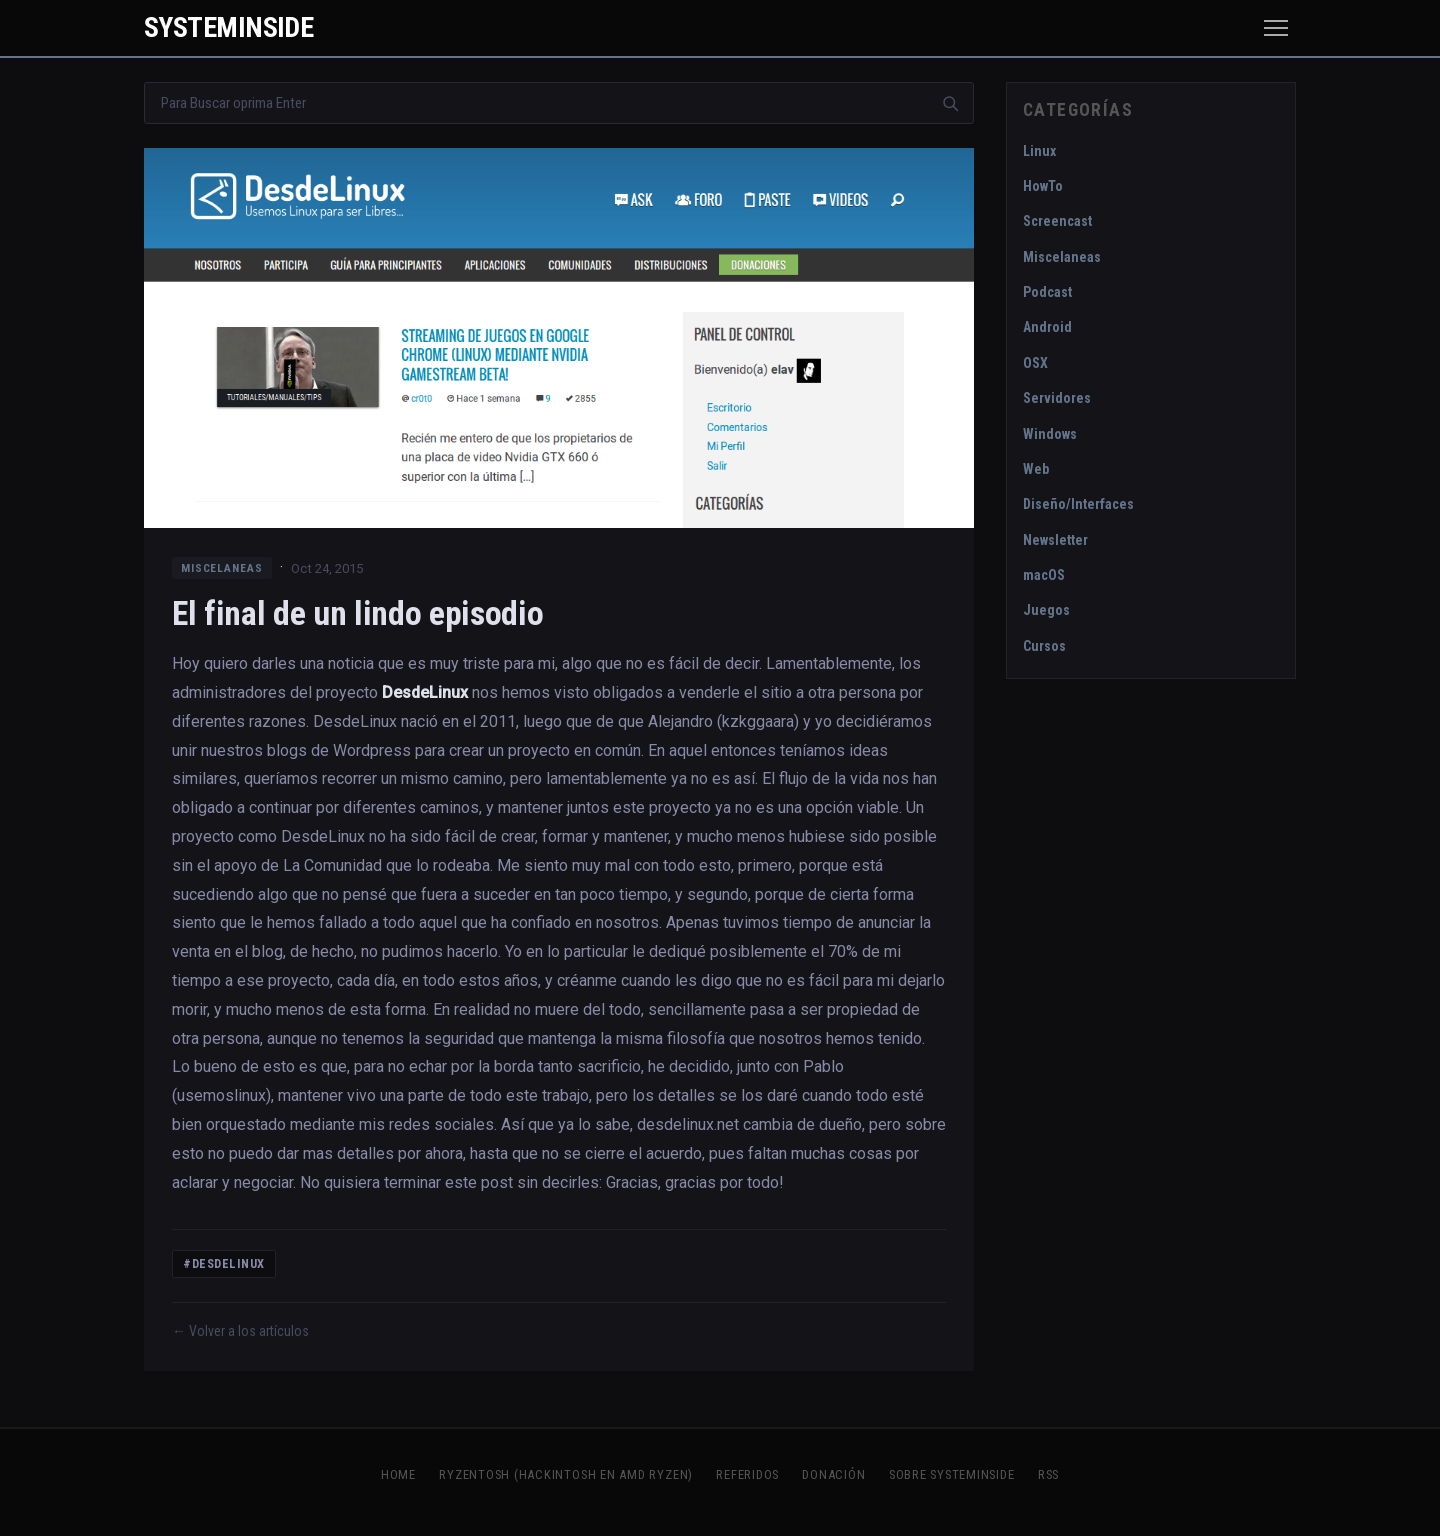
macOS (1044, 575)
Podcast (1047, 292)
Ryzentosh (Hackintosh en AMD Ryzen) (566, 1474)
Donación (833, 1474)
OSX (1035, 363)
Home (398, 1474)
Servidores (1057, 398)
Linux (1039, 151)
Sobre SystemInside (952, 1474)
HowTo (1043, 186)
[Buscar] (950, 103)
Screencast (1057, 221)
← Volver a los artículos (240, 1331)
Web (1036, 469)
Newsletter (1055, 540)
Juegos (1046, 610)
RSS (1048, 1474)
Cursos (1044, 646)
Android (1047, 327)
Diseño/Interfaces (1078, 504)
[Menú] (1276, 28)
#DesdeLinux (224, 1263)
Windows (1050, 434)
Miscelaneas (222, 568)
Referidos (747, 1474)
